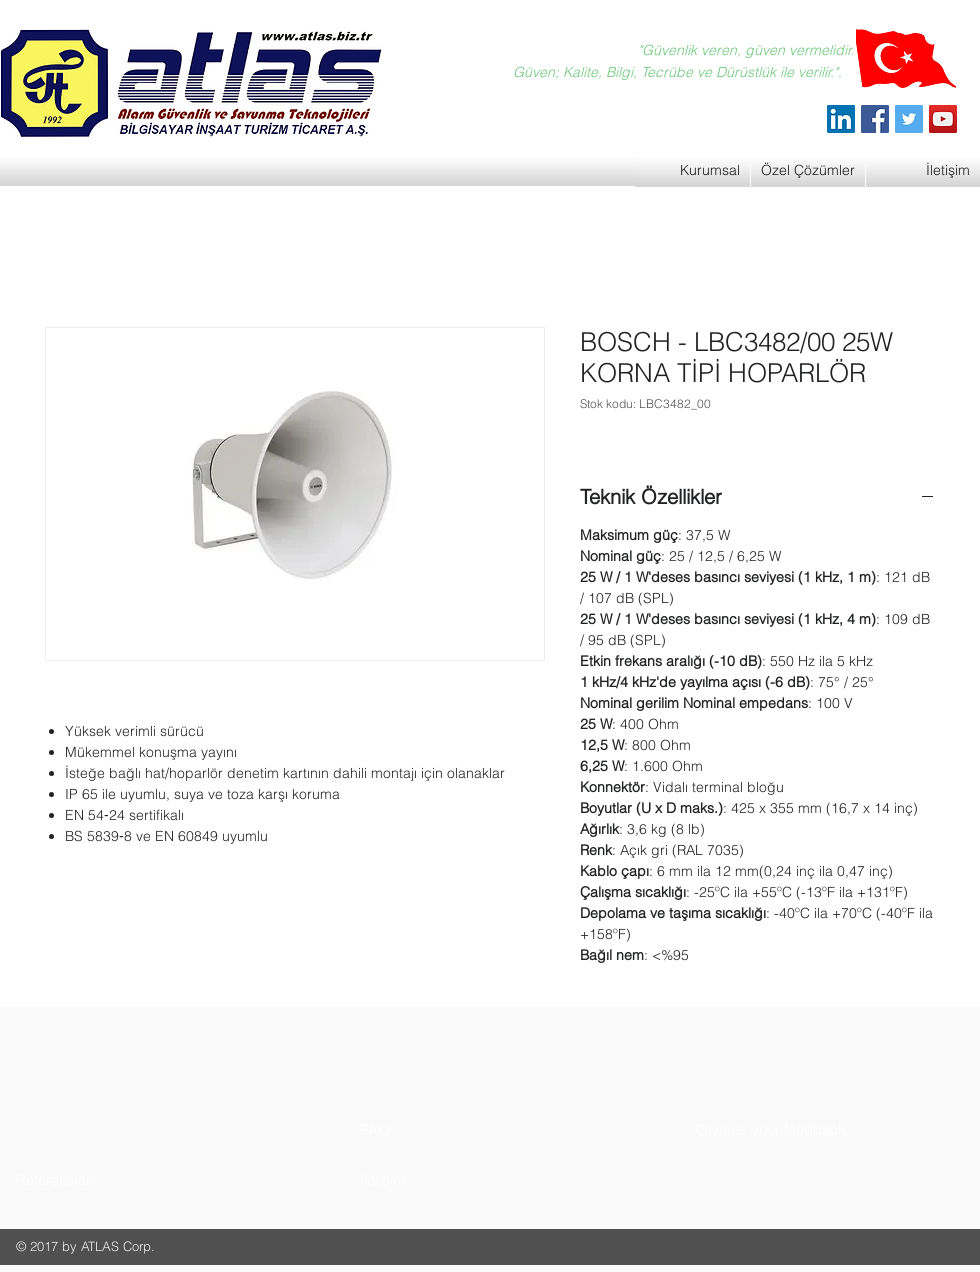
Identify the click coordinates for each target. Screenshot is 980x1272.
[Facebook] (875, 119)
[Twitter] (909, 119)
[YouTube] (943, 119)
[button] (91, 1179)
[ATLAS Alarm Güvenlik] (841, 119)
